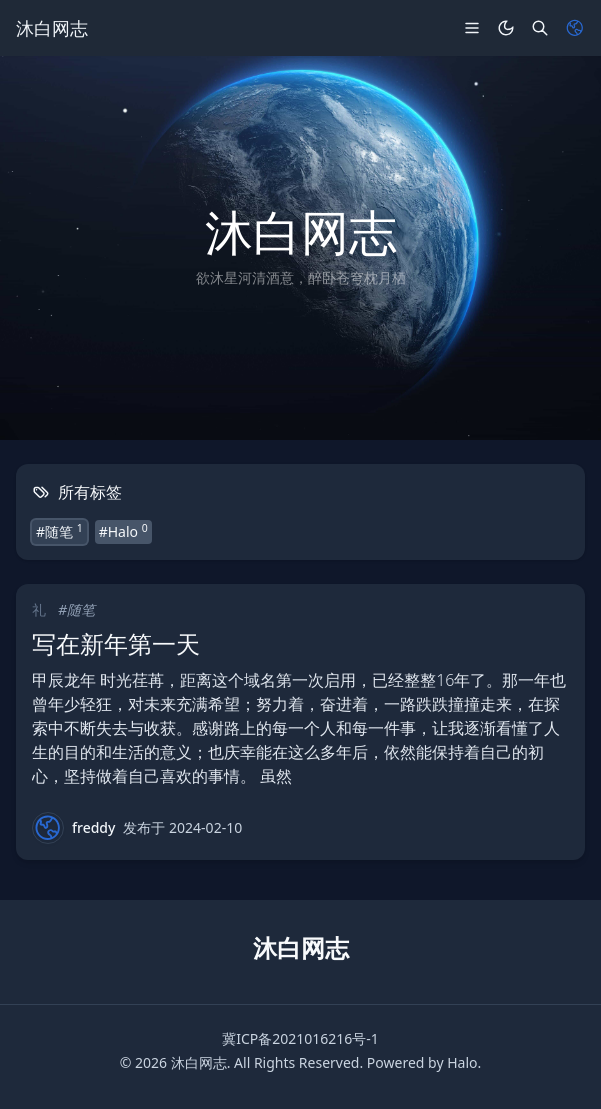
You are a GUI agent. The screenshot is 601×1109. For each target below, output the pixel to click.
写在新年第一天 (116, 643)
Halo (462, 1062)
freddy (93, 827)
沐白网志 (199, 1062)
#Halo (123, 531)
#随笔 (59, 531)
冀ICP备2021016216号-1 (300, 1038)
